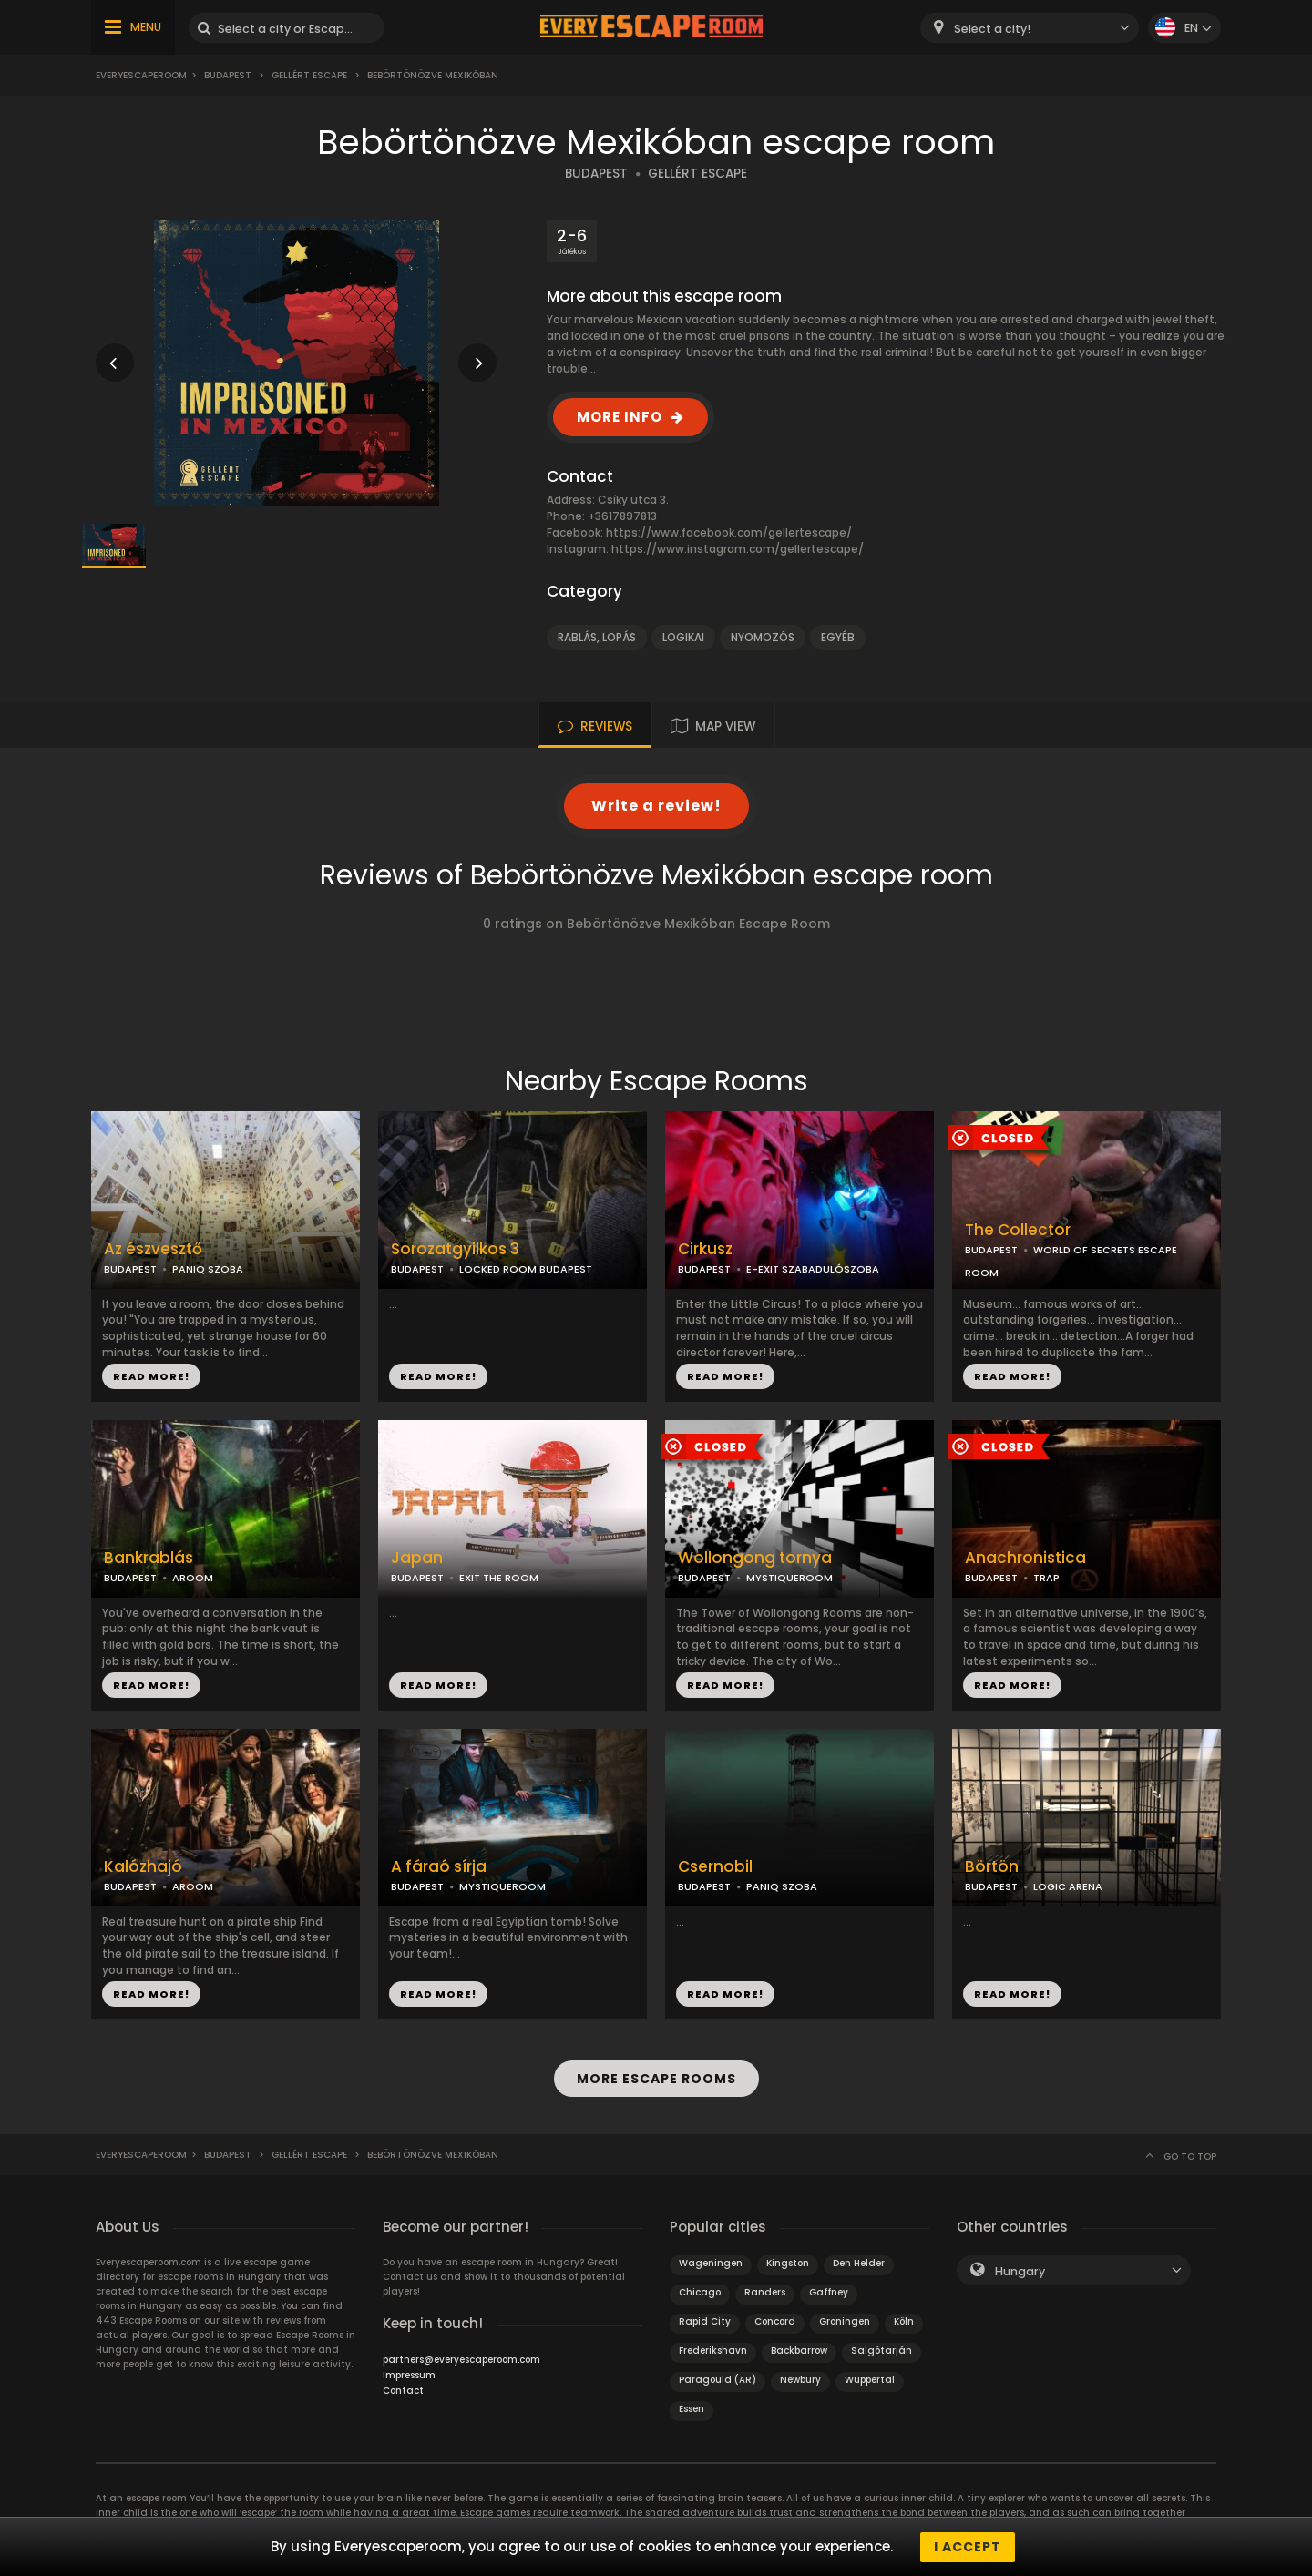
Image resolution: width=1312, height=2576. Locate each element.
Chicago (700, 2291)
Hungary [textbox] (1020, 2270)
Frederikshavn (713, 2349)
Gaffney (828, 2291)
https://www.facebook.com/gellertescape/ (729, 532)
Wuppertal (870, 2379)
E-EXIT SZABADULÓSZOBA (812, 1269)
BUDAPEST (596, 173)
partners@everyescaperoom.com (461, 2359)
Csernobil (715, 1866)
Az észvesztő (153, 1249)
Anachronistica (1025, 1558)
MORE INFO (619, 416)
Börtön (992, 1866)
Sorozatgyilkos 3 (455, 1249)
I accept (967, 2547)
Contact (403, 2390)
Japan (417, 1558)
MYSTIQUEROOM (789, 1577)
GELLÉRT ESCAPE (697, 173)
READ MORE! (151, 1376)
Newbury (800, 2379)
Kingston (787, 2262)
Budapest (227, 75)
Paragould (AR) (717, 2379)
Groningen (844, 2320)
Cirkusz (705, 1249)
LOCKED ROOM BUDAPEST (525, 1269)
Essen (691, 2408)
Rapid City (705, 2320)
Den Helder (859, 2262)
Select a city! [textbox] (992, 28)
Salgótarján (881, 2349)
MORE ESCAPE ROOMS (656, 2079)
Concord (774, 2320)
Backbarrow (799, 2349)
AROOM (192, 1577)
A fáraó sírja (439, 1866)
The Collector (1018, 1230)
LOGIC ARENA (1067, 1886)
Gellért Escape (309, 75)
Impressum (409, 2374)
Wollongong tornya (755, 1558)
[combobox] (1029, 28)
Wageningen (711, 2262)
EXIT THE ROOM (498, 1577)
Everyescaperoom (141, 75)
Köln (904, 2320)
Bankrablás (148, 1558)
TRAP (1046, 1577)
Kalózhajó (143, 1866)
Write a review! (656, 805)
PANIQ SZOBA (207, 1269)
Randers (764, 2291)
